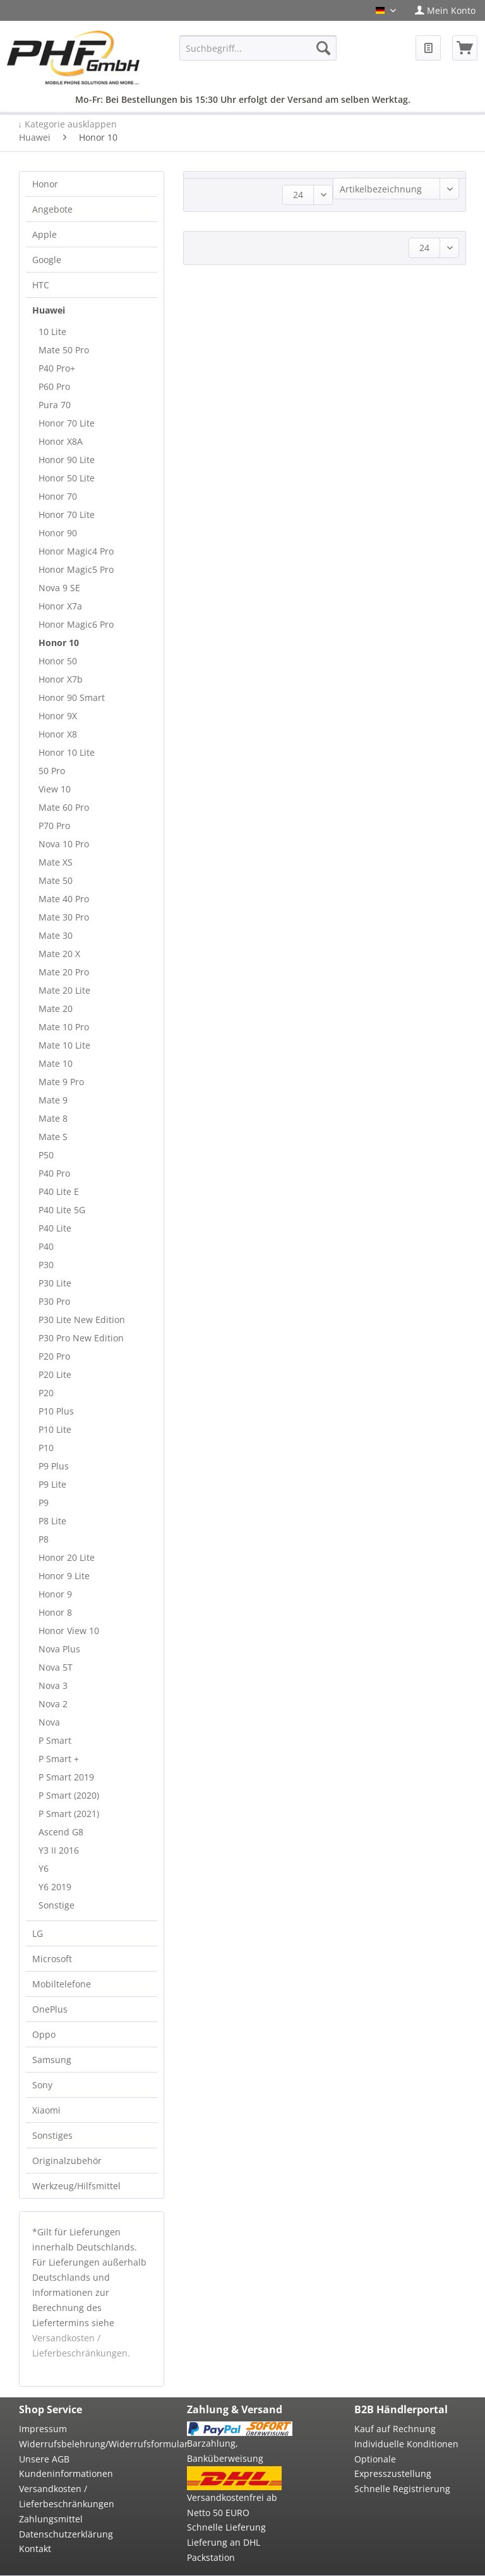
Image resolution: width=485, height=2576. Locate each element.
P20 (46, 1393)
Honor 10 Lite (67, 752)
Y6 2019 (55, 1887)
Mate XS (56, 862)
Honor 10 (59, 643)
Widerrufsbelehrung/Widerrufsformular (71, 2444)
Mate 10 (56, 1063)
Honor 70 (58, 496)
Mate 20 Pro (64, 972)
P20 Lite (55, 1374)
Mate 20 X (59, 954)
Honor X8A (61, 441)
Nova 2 (53, 1704)
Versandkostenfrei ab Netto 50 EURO (232, 2505)
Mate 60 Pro (64, 807)
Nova (49, 1722)
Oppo (44, 2034)
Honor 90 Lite (67, 460)
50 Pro (52, 771)
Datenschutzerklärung (66, 2534)
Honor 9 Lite (64, 1576)
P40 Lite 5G (62, 1210)
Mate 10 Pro (64, 1027)
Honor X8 (58, 734)
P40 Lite (55, 1228)
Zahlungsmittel (51, 2519)
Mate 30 (56, 935)
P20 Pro (54, 1356)
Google (46, 260)
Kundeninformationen (66, 2473)
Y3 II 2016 (59, 1850)
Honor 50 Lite (67, 478)
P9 (44, 1503)
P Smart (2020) (69, 1795)
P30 (46, 1265)
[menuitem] (445, 10)
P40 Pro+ (57, 368)
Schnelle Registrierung (402, 2489)
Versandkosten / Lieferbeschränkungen (66, 2496)
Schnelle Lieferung (226, 2527)
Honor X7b (61, 679)
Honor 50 (58, 661)
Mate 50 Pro (64, 350)
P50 (46, 1155)
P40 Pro (54, 1173)
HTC (40, 285)
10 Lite (52, 332)
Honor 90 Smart (72, 697)
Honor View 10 (69, 1631)
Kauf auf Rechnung (395, 2429)
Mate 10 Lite (64, 1045)
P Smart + (59, 1759)
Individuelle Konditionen (406, 2444)
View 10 (55, 789)
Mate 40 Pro (64, 899)
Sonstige (57, 1905)
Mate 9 (53, 1100)
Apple (44, 234)
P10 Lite (55, 1429)
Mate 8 (53, 1118)
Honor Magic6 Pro (76, 624)
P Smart (55, 1740)
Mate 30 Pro (64, 917)
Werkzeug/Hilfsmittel (76, 2186)
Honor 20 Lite (67, 1557)
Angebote (52, 209)
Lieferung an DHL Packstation (223, 2549)
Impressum (43, 2429)
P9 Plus (54, 1466)
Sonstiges (52, 2135)
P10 (46, 1448)
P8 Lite (52, 1521)
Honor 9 (55, 1594)
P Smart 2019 (66, 1777)
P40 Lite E (59, 1191)
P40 (46, 1246)
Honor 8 (55, 1612)
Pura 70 (55, 405)
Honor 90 (58, 533)
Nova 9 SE (59, 588)
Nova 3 (53, 1685)
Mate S (53, 1137)
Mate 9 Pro (61, 1082)
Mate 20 (56, 1009)
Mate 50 (56, 880)
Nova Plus (59, 1649)
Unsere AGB (44, 2459)
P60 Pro (54, 386)
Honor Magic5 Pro (76, 569)
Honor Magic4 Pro (76, 551)
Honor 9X (58, 716)
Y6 (44, 1868)
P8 (44, 1539)
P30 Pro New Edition (81, 1338)
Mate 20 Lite (64, 990)
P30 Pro (54, 1301)
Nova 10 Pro (64, 844)
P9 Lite (52, 1484)
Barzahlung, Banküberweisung (225, 2450)
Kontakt (35, 2549)
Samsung (51, 2060)
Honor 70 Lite (67, 423)
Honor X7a (60, 606)
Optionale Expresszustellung (392, 2466)
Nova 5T (56, 1667)
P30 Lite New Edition (82, 1320)
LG (37, 1933)
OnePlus (50, 2009)
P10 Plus (56, 1411)
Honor (45, 184)
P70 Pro (54, 826)
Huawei (48, 310)
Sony (42, 2085)
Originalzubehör (67, 2161)
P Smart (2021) (69, 1814)
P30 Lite (55, 1283)
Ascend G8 (61, 1832)
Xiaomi (46, 2110)
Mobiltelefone (61, 1984)
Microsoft (52, 1959)
